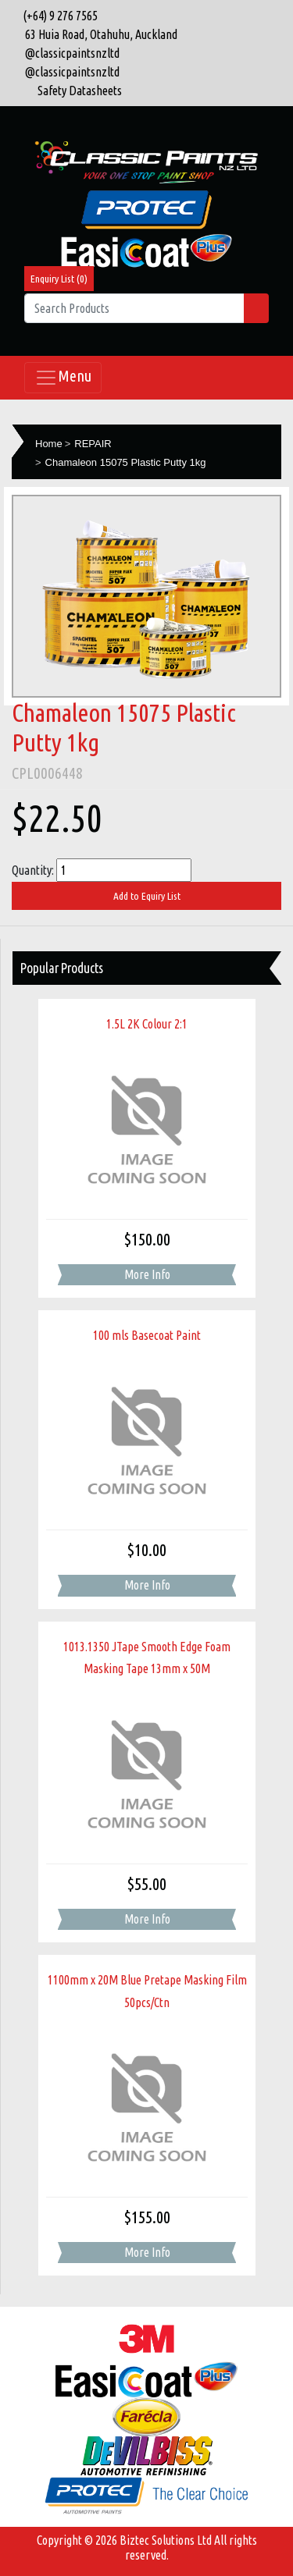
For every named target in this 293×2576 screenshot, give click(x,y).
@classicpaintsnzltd (69, 53)
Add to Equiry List (146, 896)
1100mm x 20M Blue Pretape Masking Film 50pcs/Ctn (147, 1991)
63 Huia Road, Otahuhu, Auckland (97, 34)
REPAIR (92, 443)
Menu (62, 377)
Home (49, 443)
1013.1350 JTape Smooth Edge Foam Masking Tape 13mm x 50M (146, 1658)
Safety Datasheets (80, 90)
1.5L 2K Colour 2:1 (147, 1024)
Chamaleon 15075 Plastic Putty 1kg (125, 462)
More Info (147, 1274)
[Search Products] (134, 308)
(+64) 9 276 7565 (58, 16)
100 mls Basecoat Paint (147, 1335)
